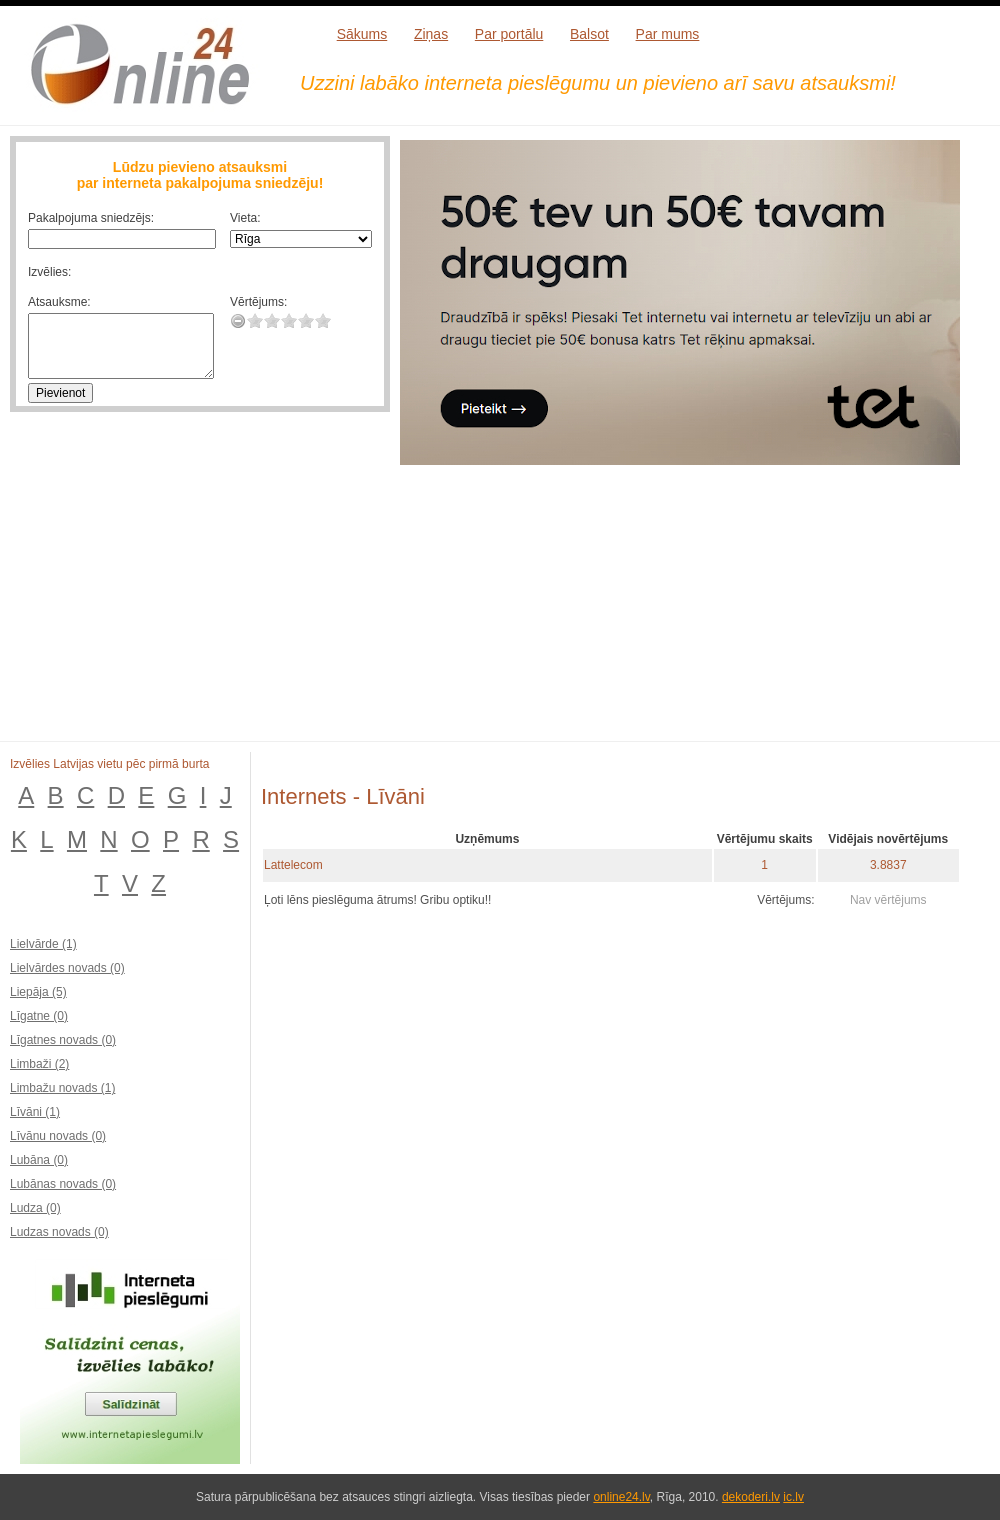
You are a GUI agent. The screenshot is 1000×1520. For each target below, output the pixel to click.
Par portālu (509, 34)
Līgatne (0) (39, 1016)
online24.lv (621, 1497)
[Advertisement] (623, 616)
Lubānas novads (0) (63, 1184)
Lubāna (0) (39, 1160)
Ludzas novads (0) (59, 1232)
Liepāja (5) (38, 992)
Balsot (589, 34)
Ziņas (431, 34)
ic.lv (793, 1497)
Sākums (362, 34)
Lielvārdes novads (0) (67, 968)
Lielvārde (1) (43, 944)
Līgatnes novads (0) (63, 1040)
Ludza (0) (35, 1208)
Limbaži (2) (39, 1064)
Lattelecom (293, 865)
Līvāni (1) (35, 1112)
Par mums (668, 34)
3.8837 (888, 865)
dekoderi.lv (751, 1497)
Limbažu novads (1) (62, 1088)
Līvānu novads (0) (58, 1136)
